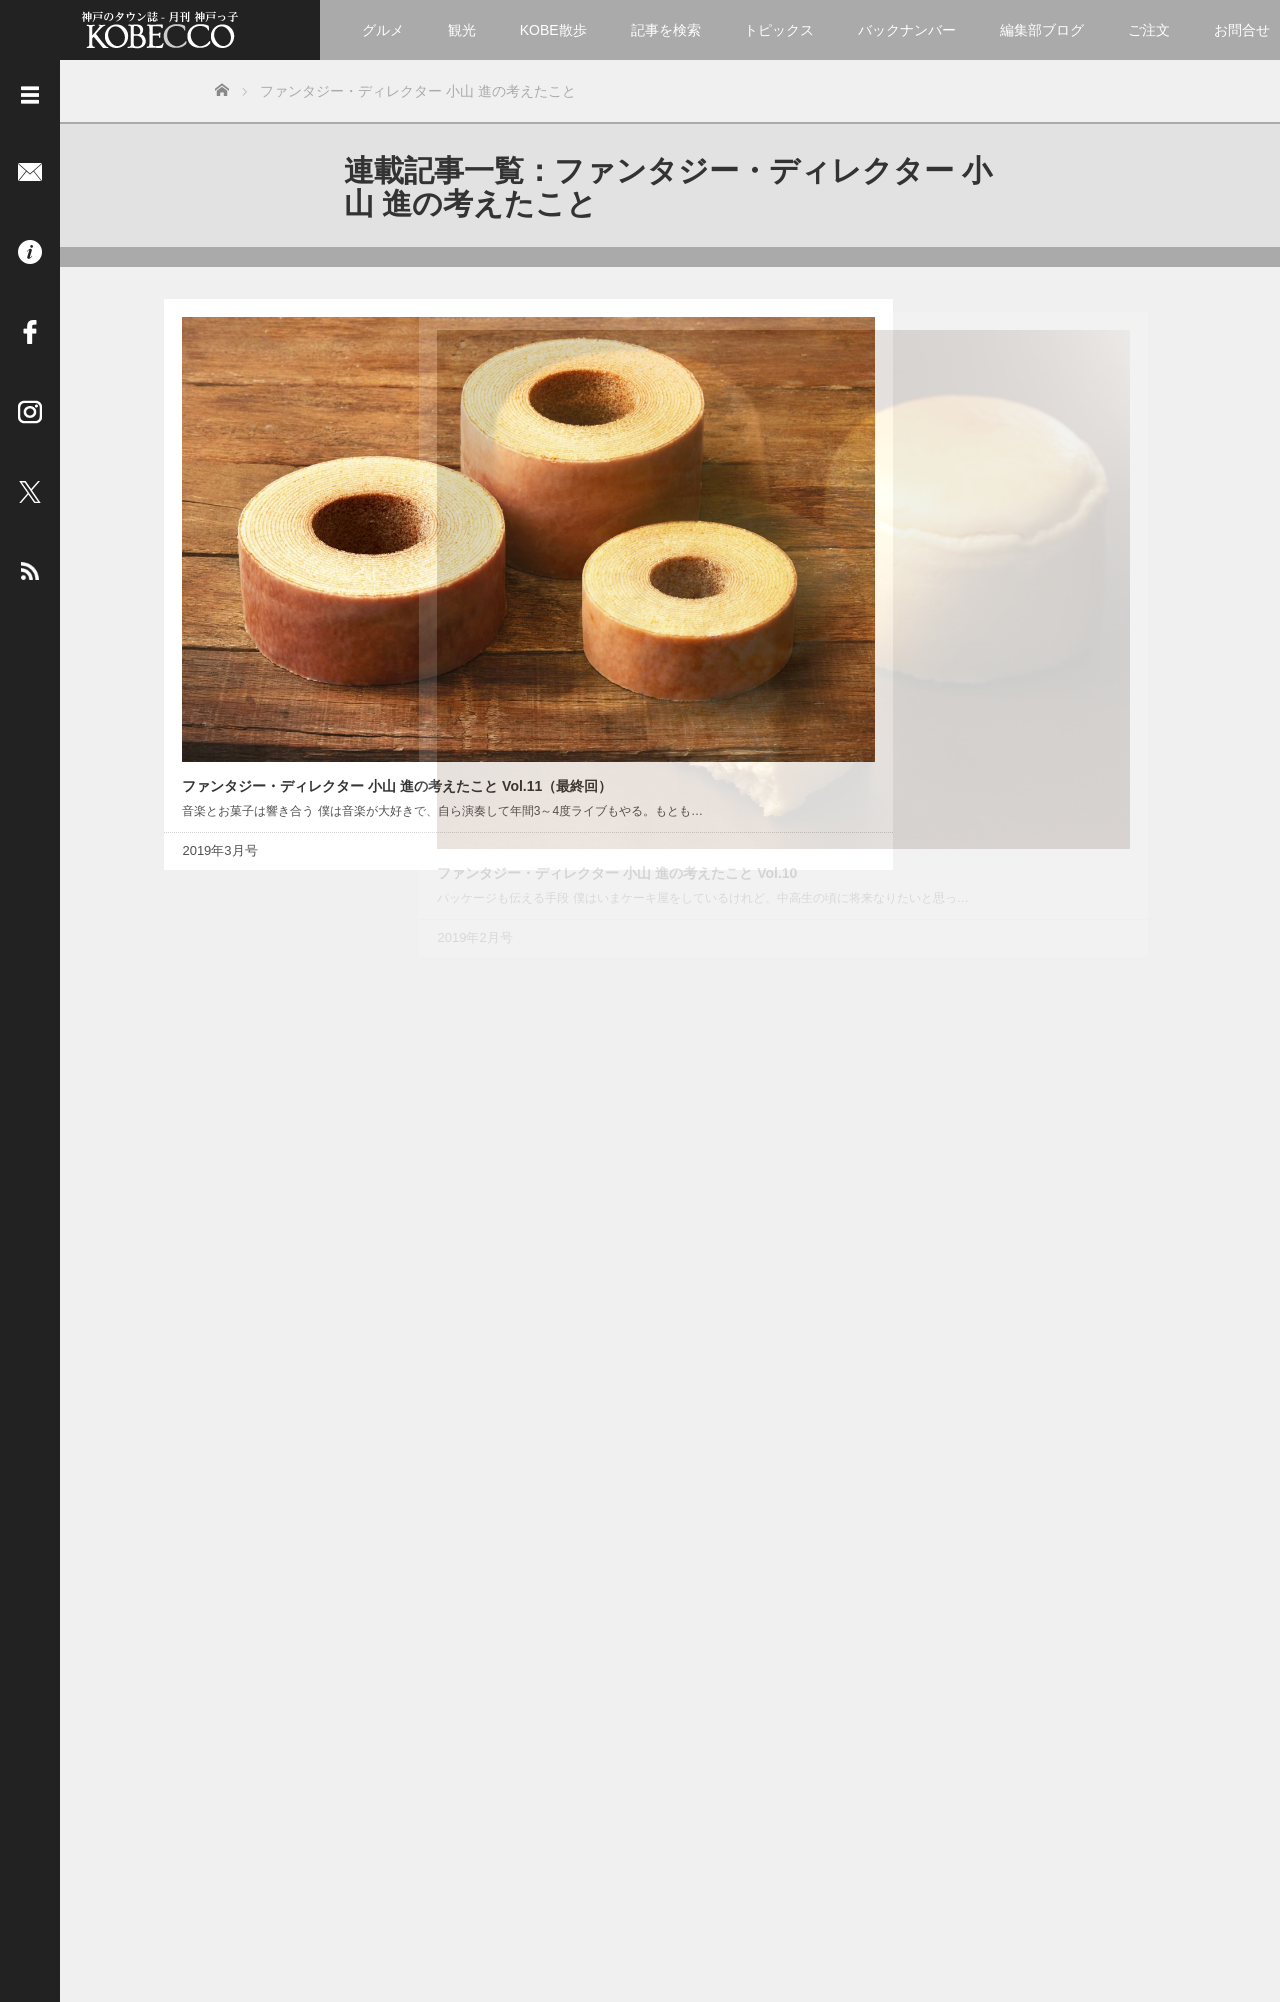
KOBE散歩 (553, 30)
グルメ (383, 30)
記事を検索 (666, 30)
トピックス (779, 30)
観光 (462, 30)
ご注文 (1149, 30)
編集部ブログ (1042, 30)
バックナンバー (907, 30)
